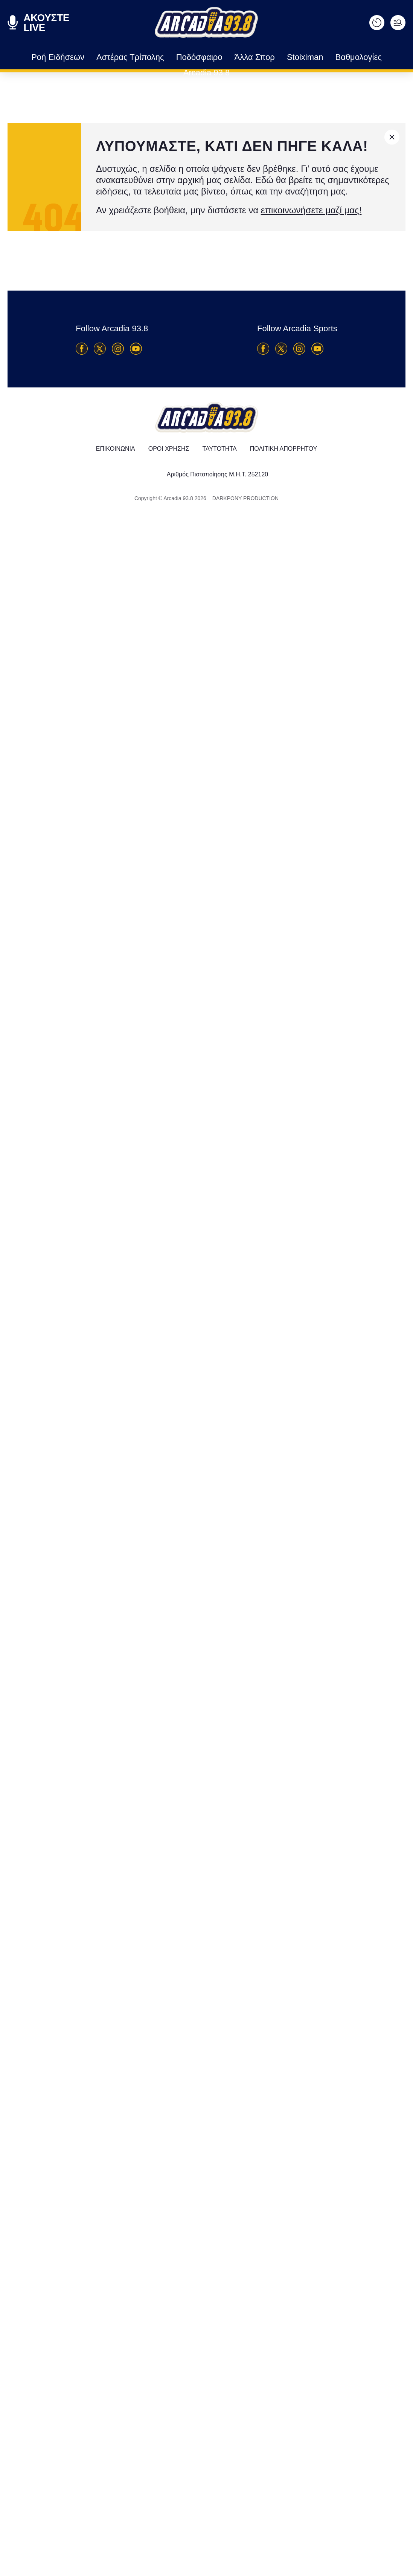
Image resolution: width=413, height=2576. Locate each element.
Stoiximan (267, 57)
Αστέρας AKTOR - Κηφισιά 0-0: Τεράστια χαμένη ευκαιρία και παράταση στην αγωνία (104, 1145)
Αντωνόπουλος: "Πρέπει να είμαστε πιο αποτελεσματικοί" (119, 1650)
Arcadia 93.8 (366, 57)
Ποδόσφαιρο (173, 57)
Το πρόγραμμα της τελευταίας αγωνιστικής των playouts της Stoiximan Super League (104, 1402)
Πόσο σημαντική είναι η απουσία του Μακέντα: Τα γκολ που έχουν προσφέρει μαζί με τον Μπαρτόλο (122, 2122)
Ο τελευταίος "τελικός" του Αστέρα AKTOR (120, 817)
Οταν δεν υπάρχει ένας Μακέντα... (72, 371)
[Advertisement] (67, 920)
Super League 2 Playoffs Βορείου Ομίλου (309, 1585)
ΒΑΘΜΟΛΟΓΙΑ (391, 784)
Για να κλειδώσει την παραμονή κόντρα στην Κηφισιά (366, 1951)
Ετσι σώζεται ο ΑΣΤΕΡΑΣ (73, 514)
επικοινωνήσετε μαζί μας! (276, 210)
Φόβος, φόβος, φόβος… (250, 521)
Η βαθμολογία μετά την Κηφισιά (109, 1882)
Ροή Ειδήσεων (49, 57)
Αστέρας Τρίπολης (111, 57)
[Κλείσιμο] (391, 137)
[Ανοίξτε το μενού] (397, 22)
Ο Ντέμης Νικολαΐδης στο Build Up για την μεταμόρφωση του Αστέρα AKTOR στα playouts (116, 2347)
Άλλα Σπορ (222, 57)
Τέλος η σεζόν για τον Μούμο (99, 2562)
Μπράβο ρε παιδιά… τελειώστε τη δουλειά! (369, 1727)
